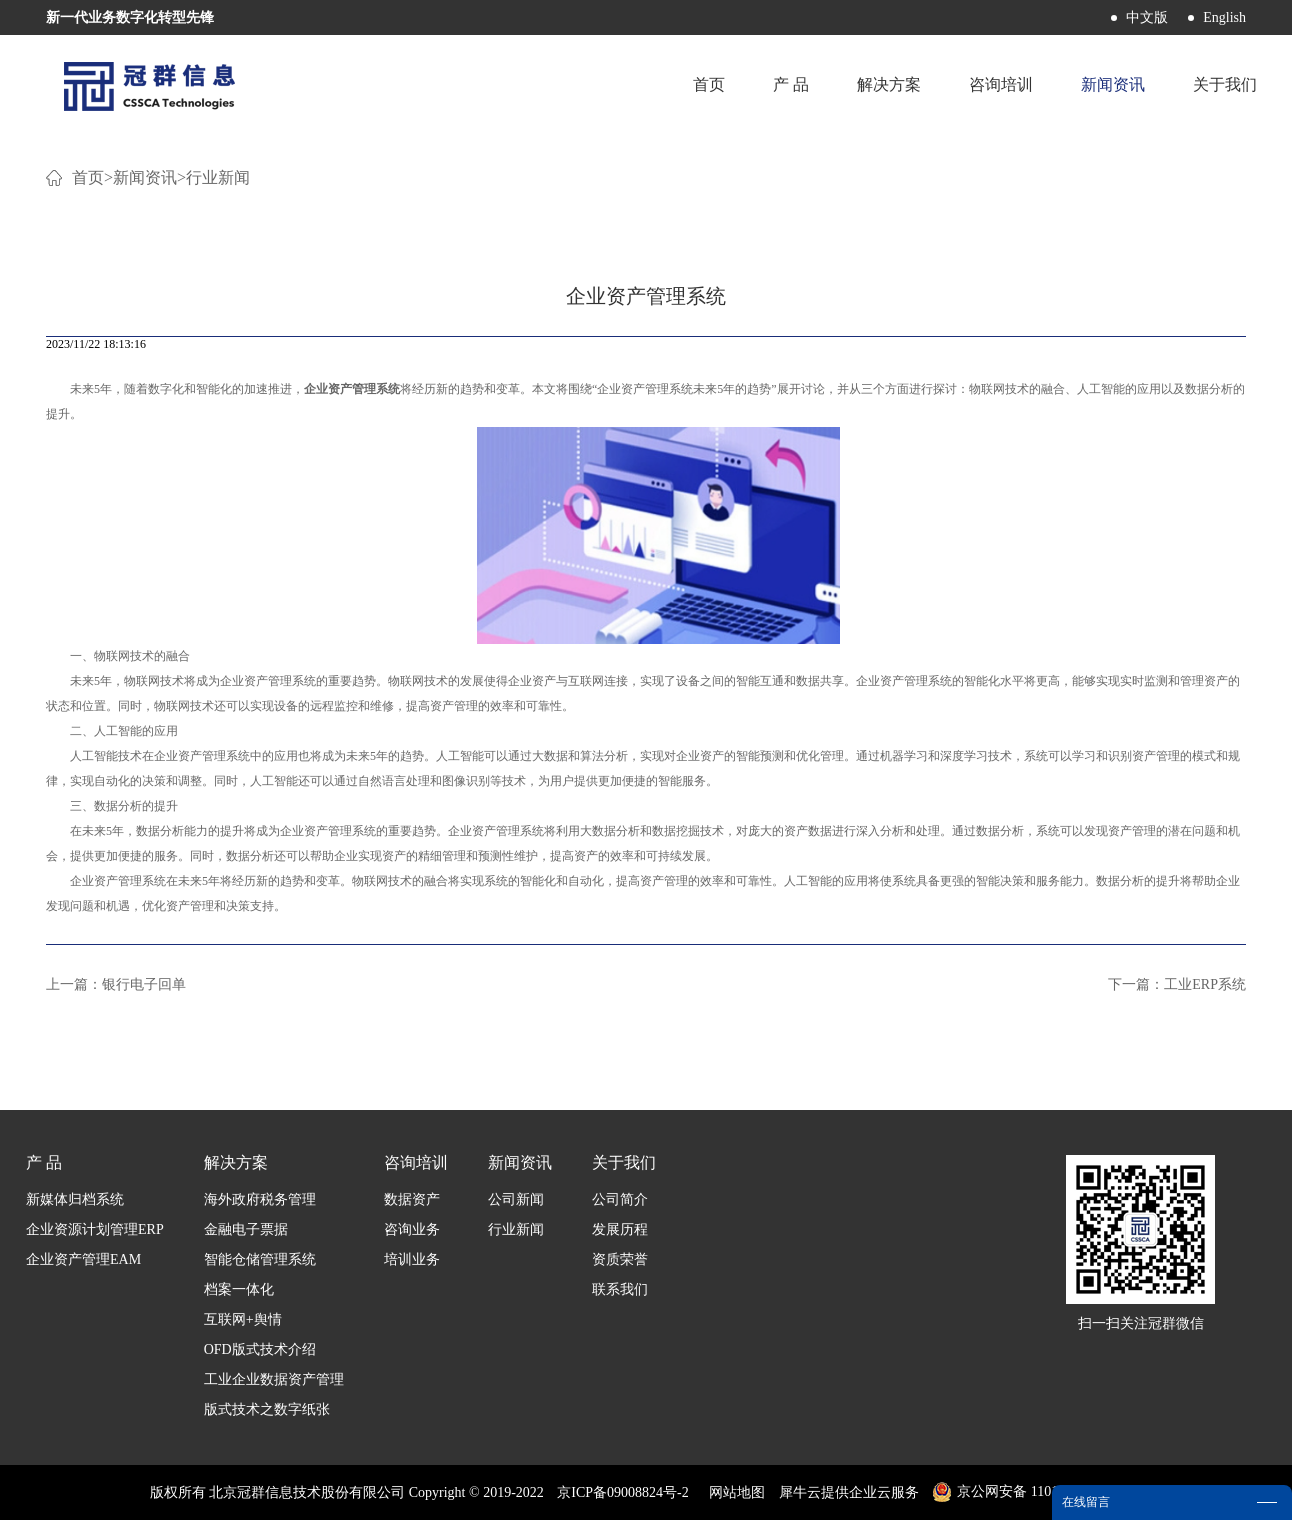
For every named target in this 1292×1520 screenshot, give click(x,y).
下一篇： (1177, 984)
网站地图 (733, 1492)
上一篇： (116, 984)
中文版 (1147, 17)
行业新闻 (218, 177)
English (1224, 17)
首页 (709, 84)
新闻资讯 (145, 177)
